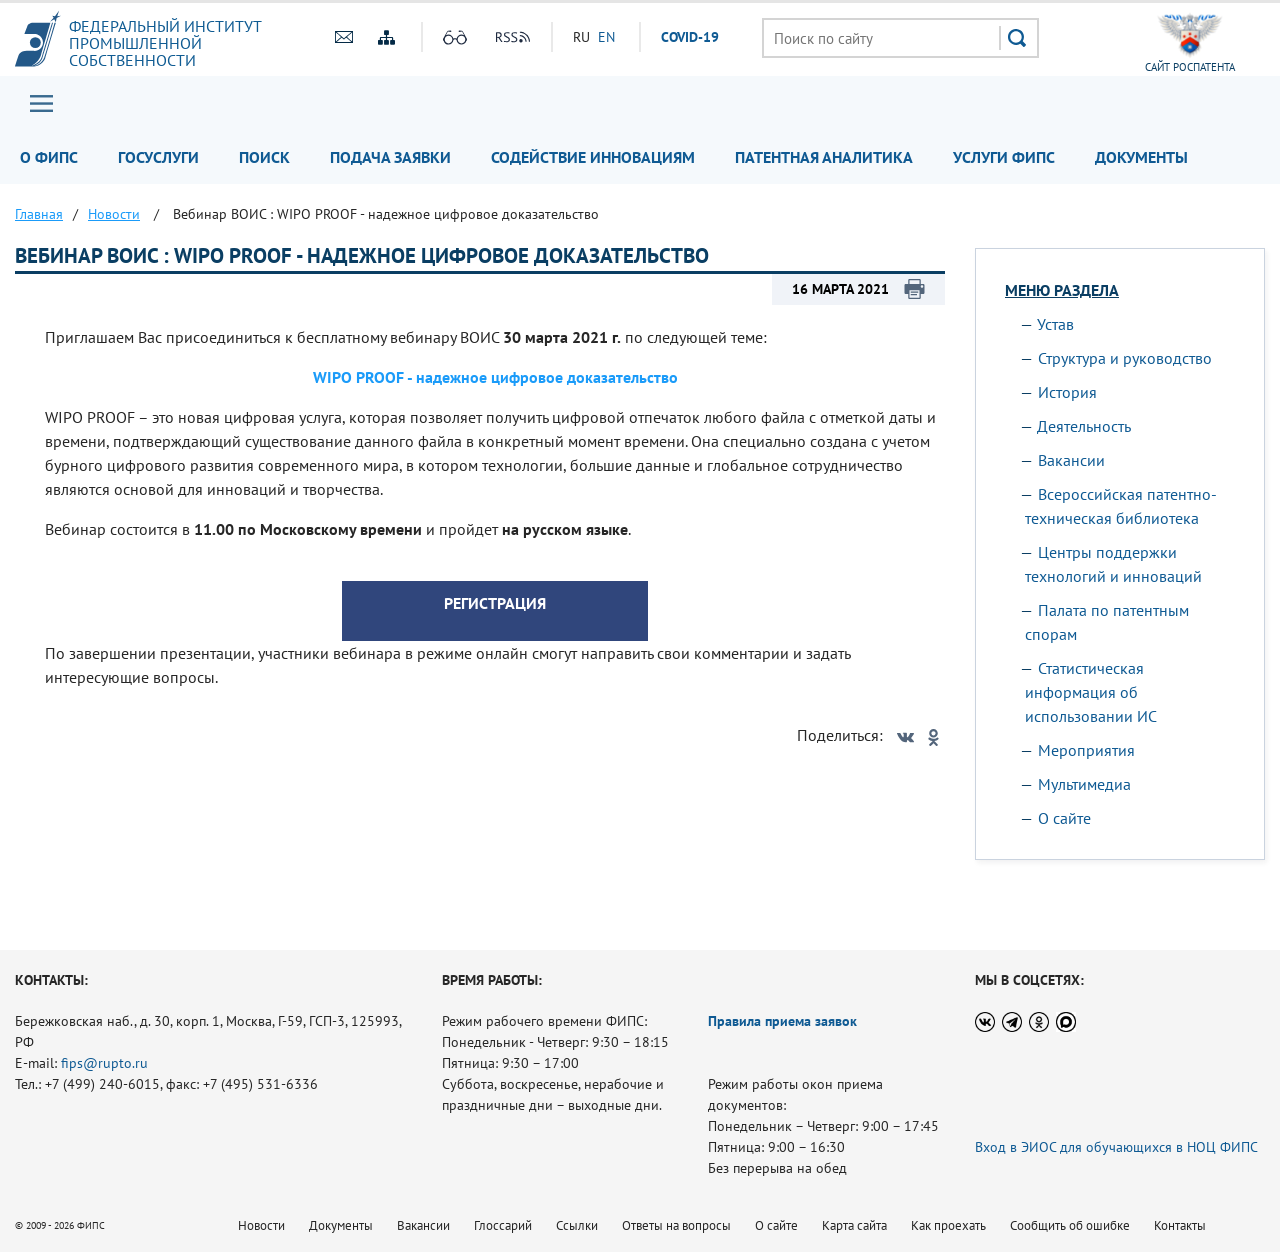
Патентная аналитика (824, 157)
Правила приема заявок (782, 1021)
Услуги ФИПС (1004, 157)
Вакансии (1071, 460)
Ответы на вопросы (676, 1225)
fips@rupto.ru (104, 1063)
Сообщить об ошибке (1070, 1225)
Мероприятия (1086, 750)
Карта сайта (854, 1225)
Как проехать (948, 1225)
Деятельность (1084, 426)
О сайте (1064, 818)
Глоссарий (503, 1225)
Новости (261, 1225)
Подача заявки (390, 157)
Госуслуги (158, 157)
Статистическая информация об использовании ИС (1091, 692)
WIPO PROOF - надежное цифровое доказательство (495, 377)
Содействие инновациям (593, 157)
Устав (1055, 324)
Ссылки (577, 1225)
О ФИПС (49, 157)
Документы (1141, 157)
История (1067, 392)
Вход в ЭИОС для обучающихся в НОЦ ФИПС (1116, 1147)
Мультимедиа (1084, 784)
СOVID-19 (690, 37)
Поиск (264, 157)
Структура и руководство (1125, 358)
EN (606, 37)
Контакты (1180, 1225)
